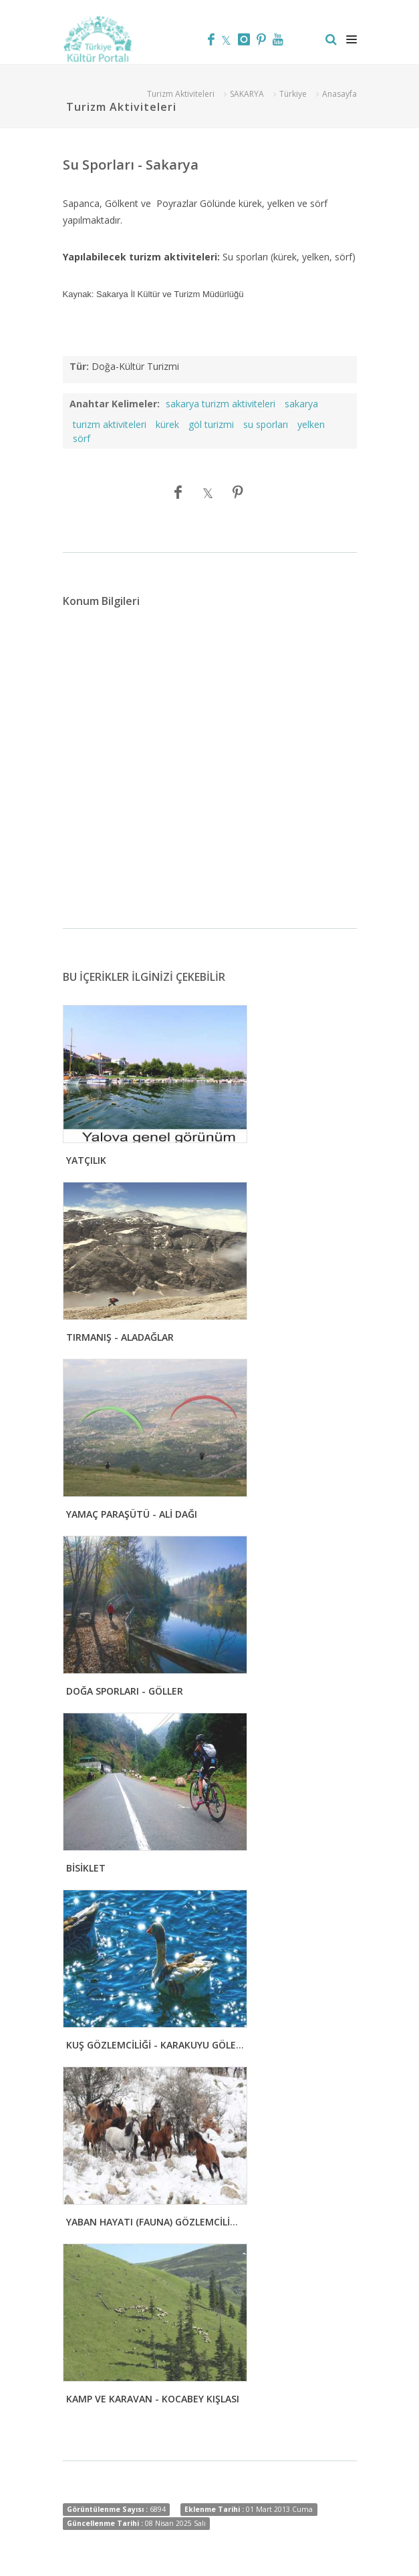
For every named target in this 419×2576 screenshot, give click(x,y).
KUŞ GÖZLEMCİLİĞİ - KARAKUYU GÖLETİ (155, 2044)
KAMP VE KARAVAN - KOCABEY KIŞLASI (152, 2398)
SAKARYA (247, 93)
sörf (81, 438)
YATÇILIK (86, 1160)
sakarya (301, 403)
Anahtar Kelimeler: (114, 403)
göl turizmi (211, 424)
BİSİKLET (86, 1868)
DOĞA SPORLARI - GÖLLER (124, 1691)
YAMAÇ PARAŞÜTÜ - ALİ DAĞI (131, 1514)
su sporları (265, 424)
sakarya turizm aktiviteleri (220, 403)
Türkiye (293, 93)
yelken (311, 424)
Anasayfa (339, 93)
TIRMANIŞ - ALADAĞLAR (120, 1337)
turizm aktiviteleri (109, 424)
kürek (167, 424)
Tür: (79, 366)
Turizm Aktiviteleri (181, 93)
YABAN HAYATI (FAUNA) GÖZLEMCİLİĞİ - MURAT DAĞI (186, 2221)
